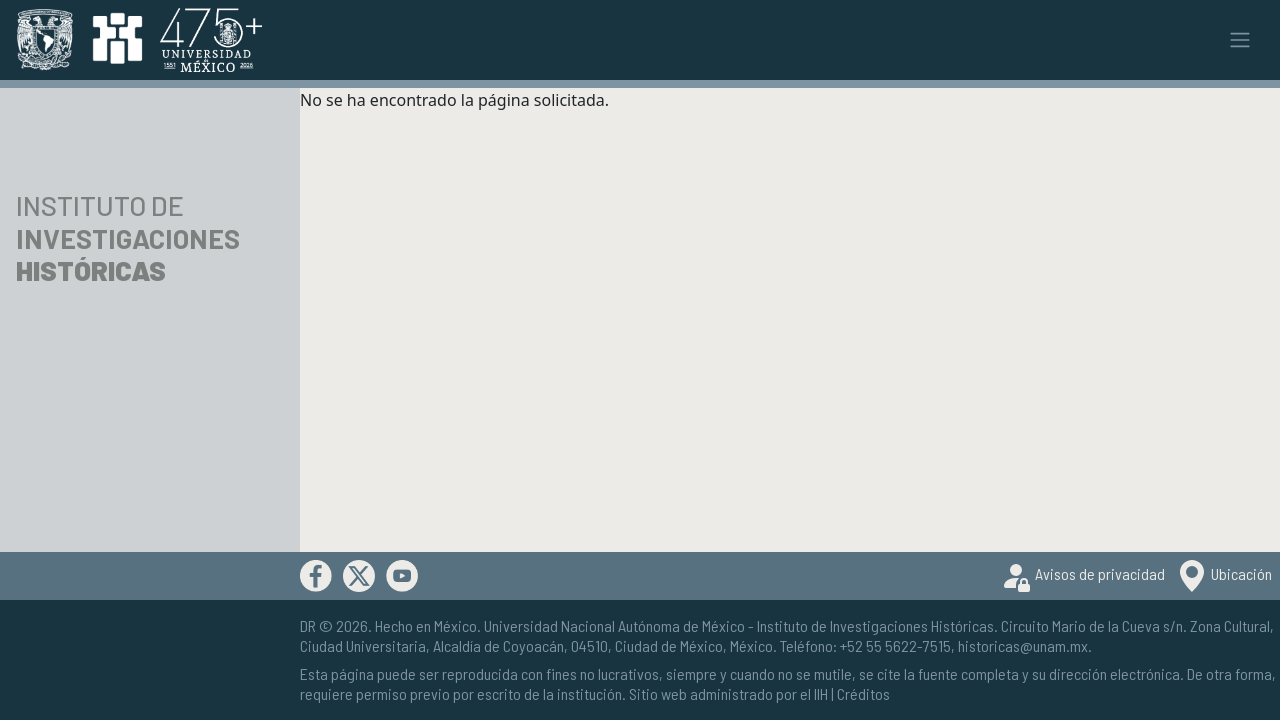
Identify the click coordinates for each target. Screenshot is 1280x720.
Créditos (863, 693)
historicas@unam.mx (1023, 645)
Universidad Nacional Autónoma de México (614, 625)
